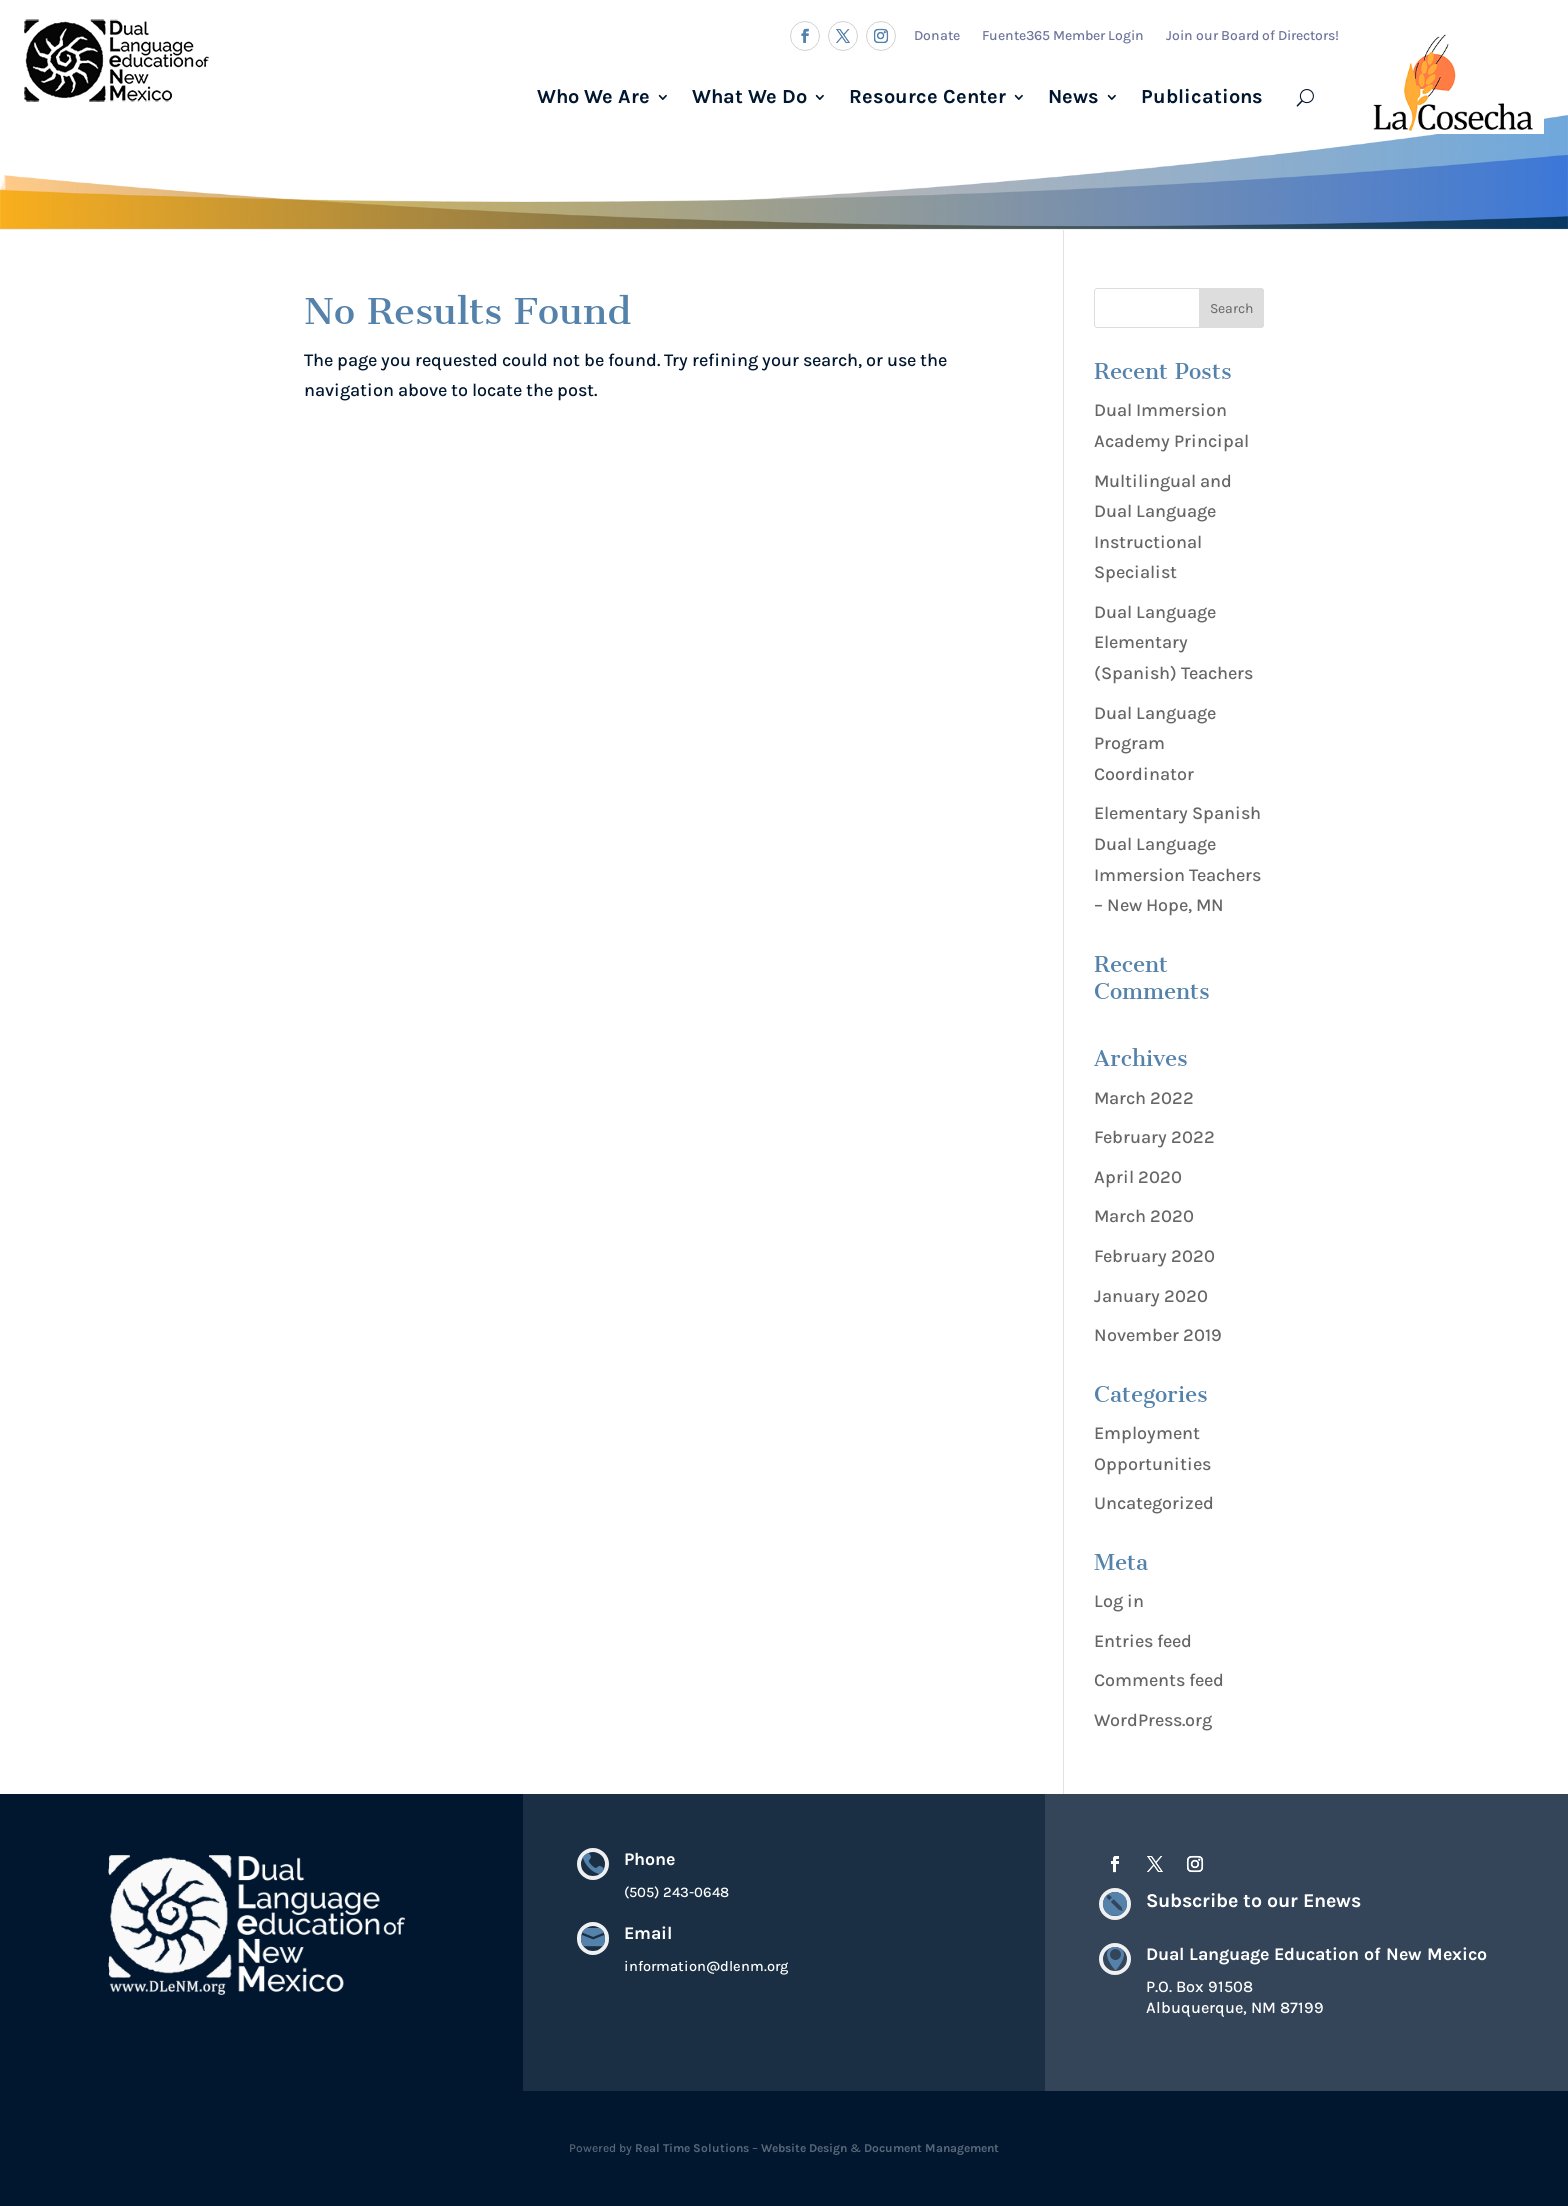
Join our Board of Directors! (1252, 35)
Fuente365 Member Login (1063, 35)
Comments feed (1159, 1680)
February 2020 (1154, 1256)
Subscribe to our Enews (1253, 1900)
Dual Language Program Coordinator (1155, 743)
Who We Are (593, 96)
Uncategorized (1154, 1503)
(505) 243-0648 (676, 1893)
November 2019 (1158, 1335)
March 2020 (1144, 1216)
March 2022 (1144, 1098)
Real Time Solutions (692, 2148)
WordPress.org (1153, 1720)
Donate (937, 35)
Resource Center (927, 96)
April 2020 (1138, 1177)
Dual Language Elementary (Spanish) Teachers (1173, 642)
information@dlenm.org (706, 1968)
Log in (1119, 1601)
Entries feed (1143, 1641)
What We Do (749, 96)
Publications (1202, 96)
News (1073, 96)
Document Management (931, 2148)
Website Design (804, 2148)
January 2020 (1151, 1296)
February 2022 (1154, 1137)
